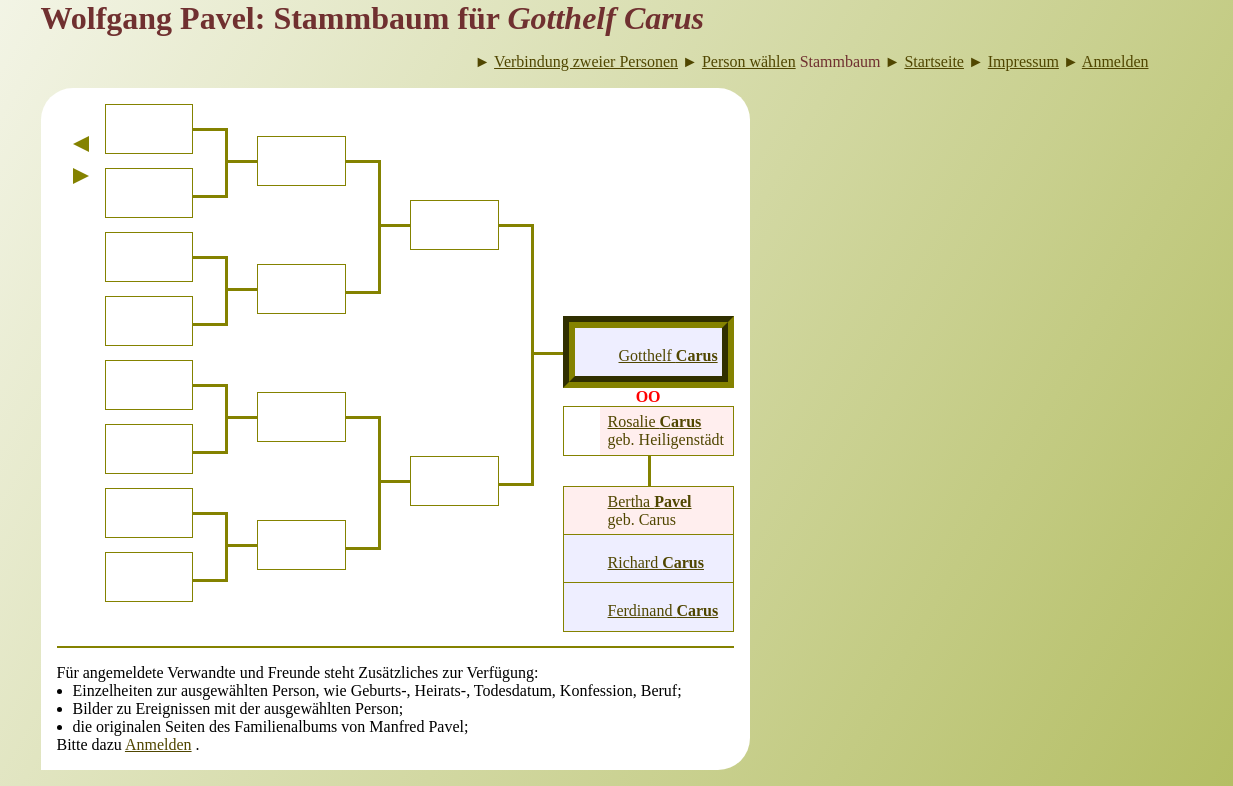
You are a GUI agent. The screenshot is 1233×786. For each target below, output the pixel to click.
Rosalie (655, 421)
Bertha (650, 501)
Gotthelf (668, 355)
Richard (656, 562)
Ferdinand (663, 610)
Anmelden (158, 744)
